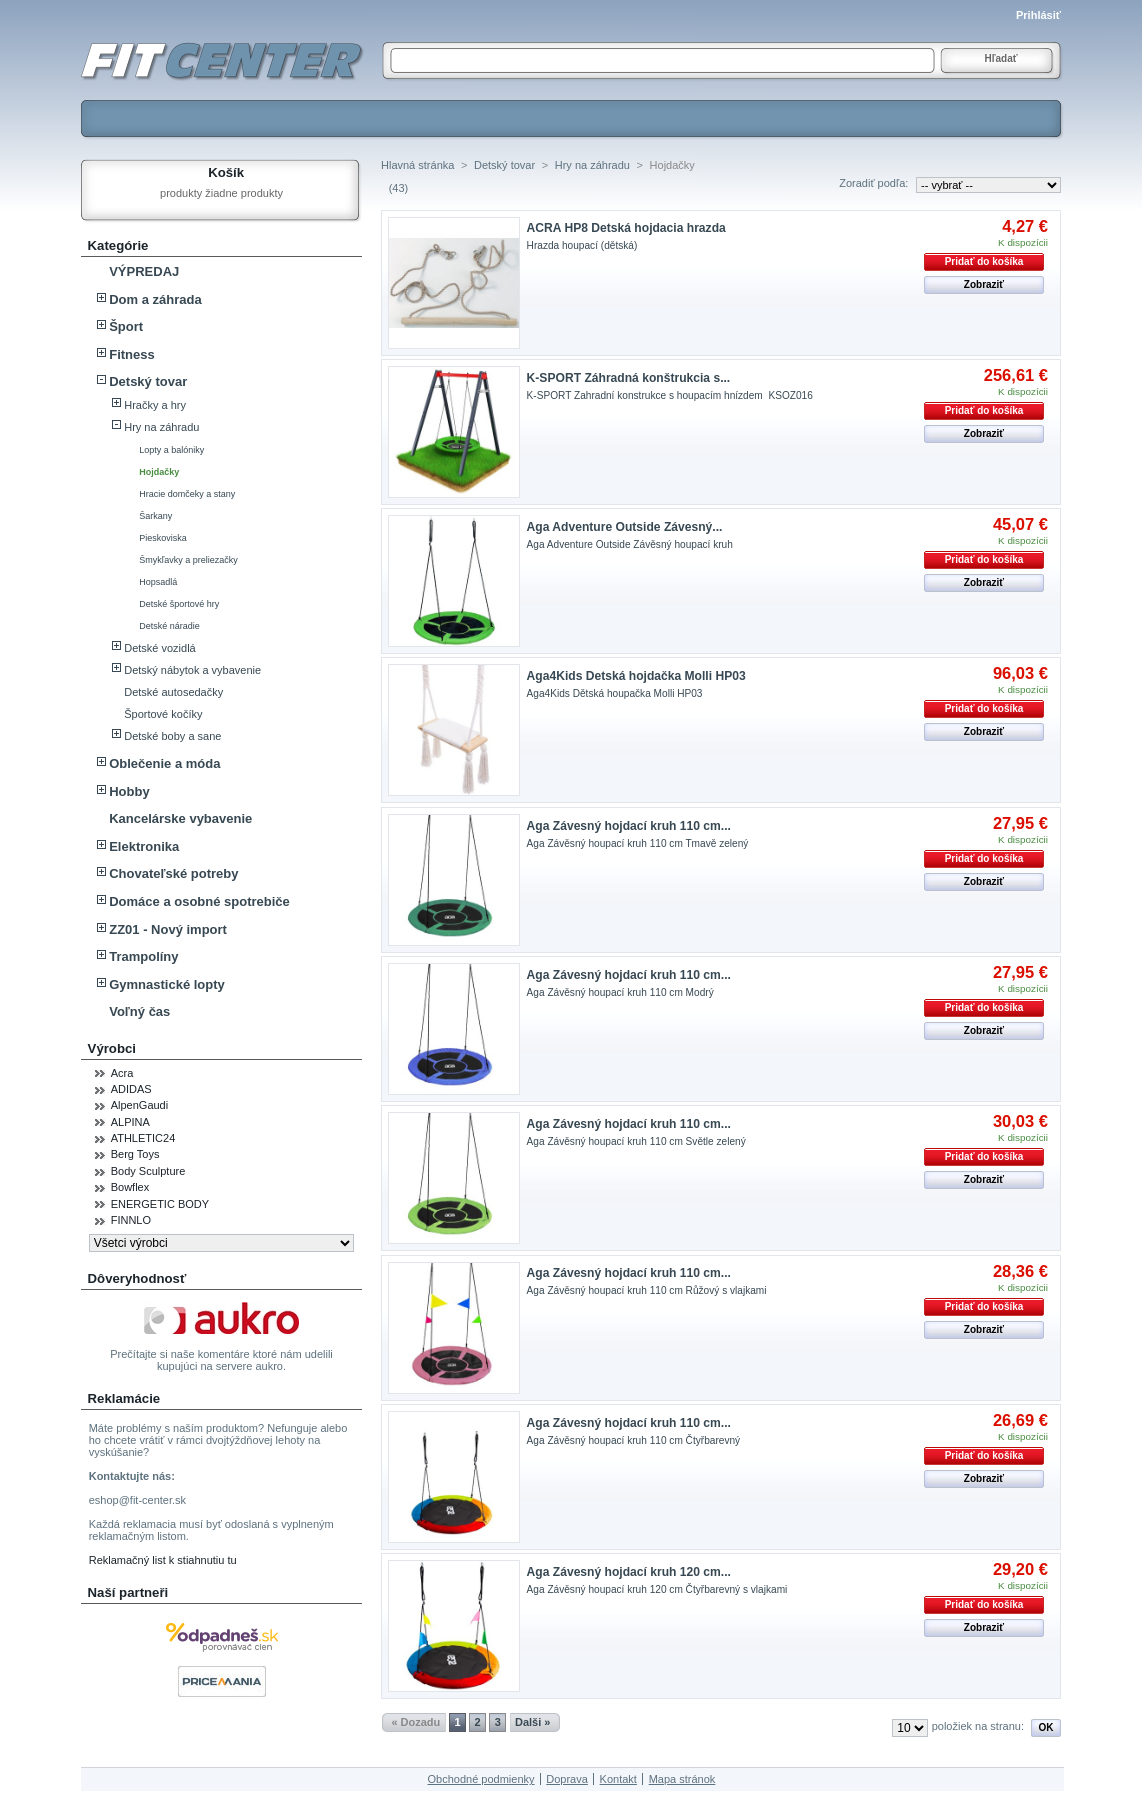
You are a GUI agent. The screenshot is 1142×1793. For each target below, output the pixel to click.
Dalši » (532, 1722)
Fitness (132, 354)
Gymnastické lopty (167, 984)
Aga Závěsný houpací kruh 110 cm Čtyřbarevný (634, 1440)
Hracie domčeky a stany (187, 494)
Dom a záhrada (155, 299)
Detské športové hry (179, 604)
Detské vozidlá (160, 648)
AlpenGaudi (140, 1105)
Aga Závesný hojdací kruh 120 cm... (629, 1572)
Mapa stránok (682, 1779)
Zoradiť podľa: (873, 183)
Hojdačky (159, 472)
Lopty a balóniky (171, 450)
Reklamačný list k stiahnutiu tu (163, 1560)
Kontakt (618, 1779)
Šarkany (155, 516)
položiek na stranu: (978, 1726)
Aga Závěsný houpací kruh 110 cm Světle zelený (636, 1141)
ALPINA (130, 1122)
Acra (122, 1073)
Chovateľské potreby (173, 873)
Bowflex (130, 1187)
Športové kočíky (163, 714)
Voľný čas (139, 1011)
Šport (126, 326)
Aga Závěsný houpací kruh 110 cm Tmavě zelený (638, 843)
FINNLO (131, 1220)
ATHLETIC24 (143, 1138)
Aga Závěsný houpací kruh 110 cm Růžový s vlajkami (647, 1290)
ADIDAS (131, 1089)
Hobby (129, 791)
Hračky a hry (155, 405)
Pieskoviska (163, 538)
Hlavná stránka (417, 165)
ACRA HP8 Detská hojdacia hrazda (626, 228)
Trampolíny (143, 956)
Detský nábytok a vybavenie (192, 670)
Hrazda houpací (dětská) (582, 245)
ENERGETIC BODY (160, 1204)
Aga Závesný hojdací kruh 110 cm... (629, 826)
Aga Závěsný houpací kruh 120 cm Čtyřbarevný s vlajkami (657, 1589)
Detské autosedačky (173, 692)
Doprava (567, 1779)
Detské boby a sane (172, 736)
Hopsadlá (158, 582)
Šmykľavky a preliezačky (188, 560)
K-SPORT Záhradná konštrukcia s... (629, 378)
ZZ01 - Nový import (168, 929)
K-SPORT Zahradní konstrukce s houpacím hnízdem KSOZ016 (670, 395)
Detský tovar (148, 381)
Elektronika (144, 846)
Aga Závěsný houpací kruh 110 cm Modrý (620, 992)
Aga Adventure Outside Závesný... (625, 527)
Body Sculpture (148, 1171)
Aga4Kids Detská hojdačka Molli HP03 (636, 676)
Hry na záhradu (161, 427)
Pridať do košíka (984, 261)
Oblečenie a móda (164, 763)
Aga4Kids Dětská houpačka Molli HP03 (615, 693)
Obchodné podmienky (481, 1779)
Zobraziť (984, 284)
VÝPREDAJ (144, 271)
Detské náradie (169, 626)
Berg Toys (135, 1154)
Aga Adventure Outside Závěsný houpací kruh (630, 544)
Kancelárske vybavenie (180, 818)
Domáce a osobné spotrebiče (199, 901)
